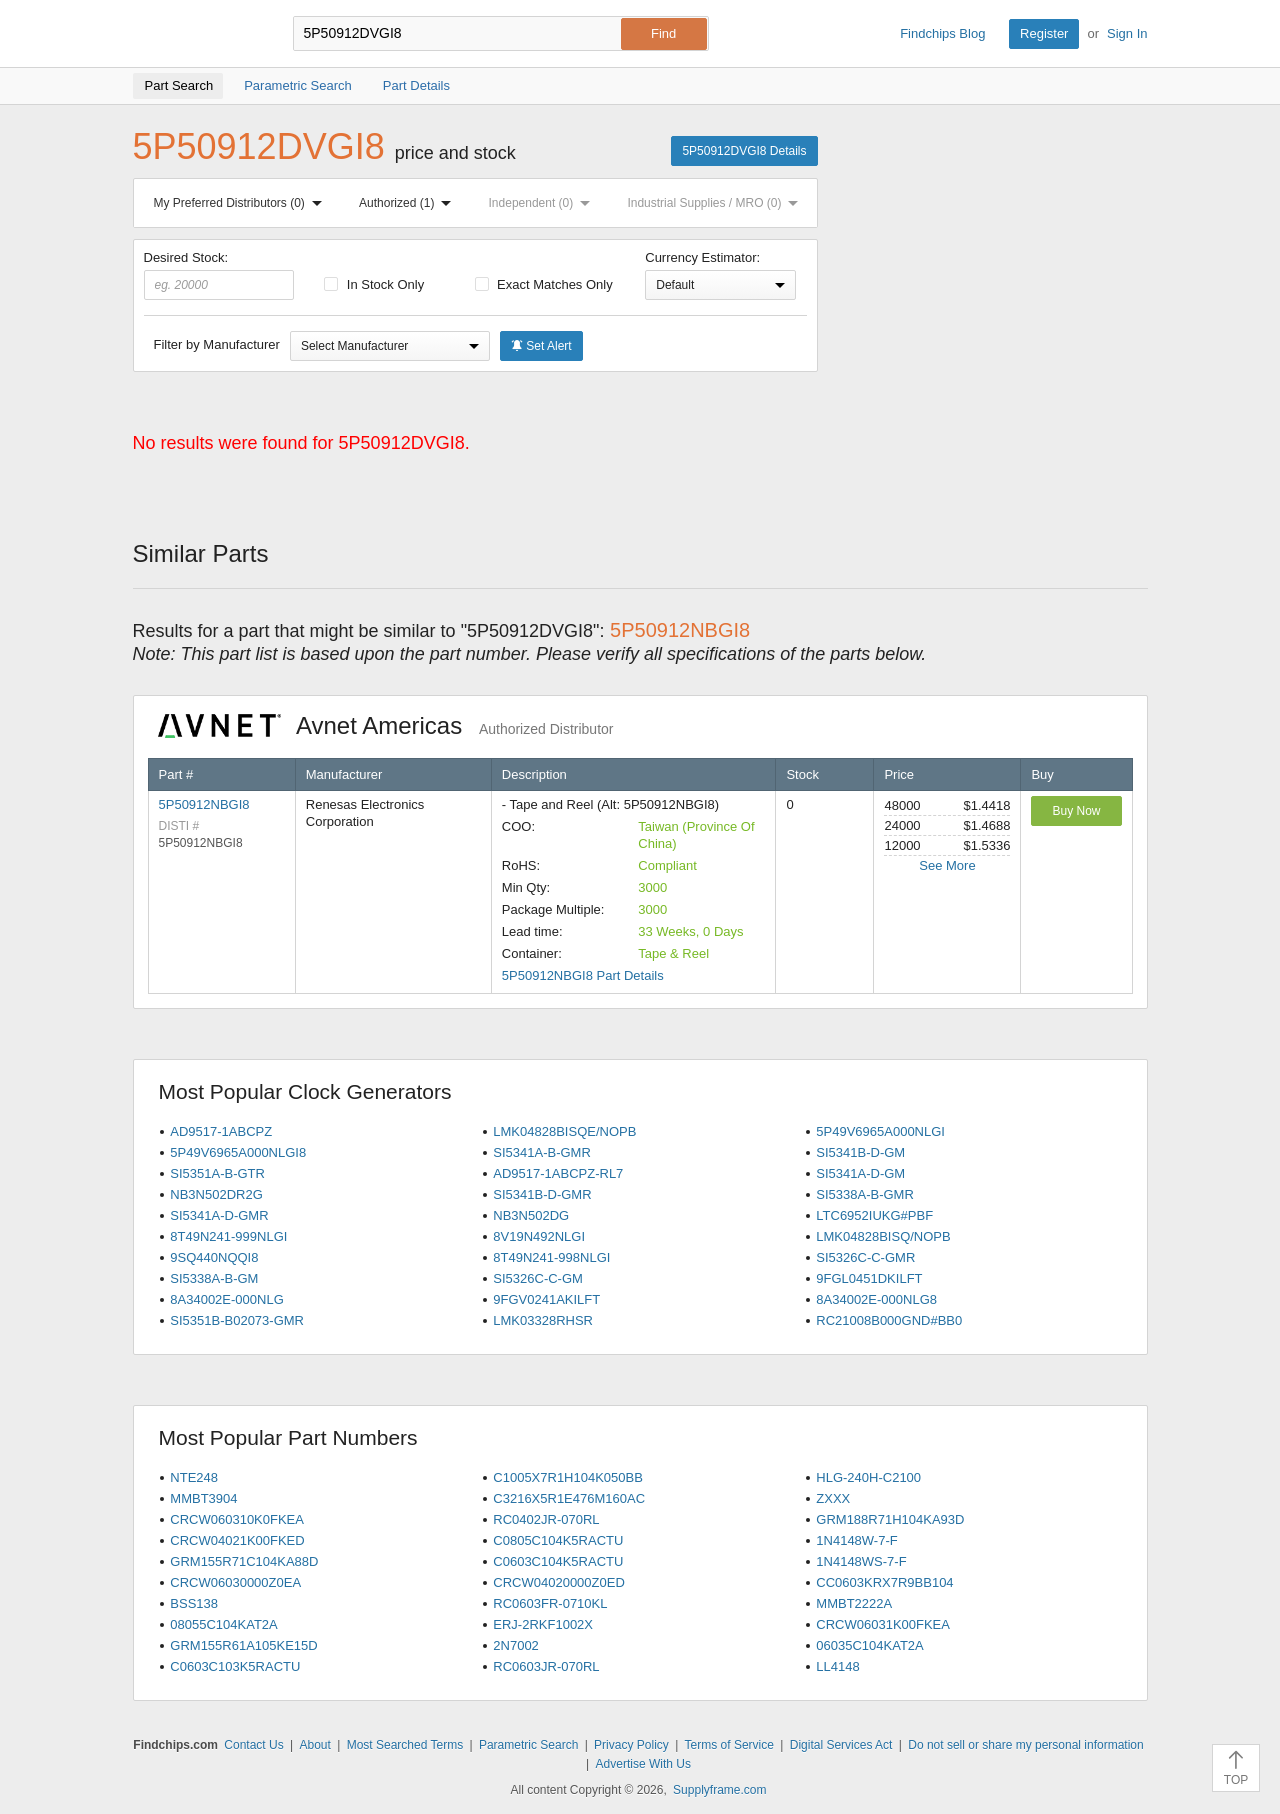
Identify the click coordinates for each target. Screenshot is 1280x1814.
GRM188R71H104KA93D (890, 1519)
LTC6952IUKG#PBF (874, 1215)
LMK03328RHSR (543, 1320)
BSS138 (194, 1603)
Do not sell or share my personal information (1025, 1745)
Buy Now (1076, 811)
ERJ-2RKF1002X (543, 1624)
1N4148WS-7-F (861, 1561)
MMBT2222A (854, 1603)
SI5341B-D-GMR (542, 1194)
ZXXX (833, 1498)
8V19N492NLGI (539, 1236)
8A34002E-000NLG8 (876, 1299)
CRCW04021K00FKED (237, 1540)
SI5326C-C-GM (538, 1278)
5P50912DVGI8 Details (744, 151)
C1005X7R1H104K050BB (568, 1477)
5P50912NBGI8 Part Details (583, 975)
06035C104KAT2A (869, 1645)
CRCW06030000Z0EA (235, 1582)
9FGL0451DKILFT (869, 1278)
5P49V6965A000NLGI (880, 1131)
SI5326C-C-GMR (865, 1257)
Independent (544, 203)
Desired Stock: (219, 275)
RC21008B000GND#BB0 (889, 1320)
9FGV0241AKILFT (546, 1299)
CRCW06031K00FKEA (883, 1624)
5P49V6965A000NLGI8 (238, 1152)
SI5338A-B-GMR (865, 1194)
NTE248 (194, 1477)
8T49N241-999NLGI (228, 1236)
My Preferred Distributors (242, 203)
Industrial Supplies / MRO (716, 203)
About (314, 1745)
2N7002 (516, 1645)
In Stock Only (374, 284)
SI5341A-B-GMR (542, 1152)
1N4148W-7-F (856, 1540)
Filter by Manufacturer (217, 344)
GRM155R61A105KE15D (243, 1645)
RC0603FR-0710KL (550, 1603)
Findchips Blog (942, 33)
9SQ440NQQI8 (214, 1257)
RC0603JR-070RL (546, 1666)
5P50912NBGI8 (204, 804)
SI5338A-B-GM (214, 1278)
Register (1044, 33)
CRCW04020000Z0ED (559, 1582)
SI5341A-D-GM (860, 1173)
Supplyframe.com (719, 1790)
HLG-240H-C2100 (868, 1477)
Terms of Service (729, 1745)
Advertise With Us (643, 1764)
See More (947, 865)
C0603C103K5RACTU (235, 1666)
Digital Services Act (841, 1745)
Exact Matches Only (544, 284)
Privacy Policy (631, 1745)
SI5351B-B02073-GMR (237, 1320)
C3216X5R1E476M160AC (569, 1498)
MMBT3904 (203, 1498)
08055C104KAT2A (223, 1624)
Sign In (1127, 33)
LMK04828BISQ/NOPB (883, 1236)
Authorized (409, 203)
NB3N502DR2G (216, 1194)
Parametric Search (528, 1745)
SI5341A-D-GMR (219, 1215)
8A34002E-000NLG (226, 1299)
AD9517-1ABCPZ (221, 1131)
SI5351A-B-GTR (217, 1173)
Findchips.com (198, 34)
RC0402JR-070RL (546, 1519)
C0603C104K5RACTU (558, 1561)
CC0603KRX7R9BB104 (884, 1582)
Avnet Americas (386, 725)
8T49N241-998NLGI (551, 1257)
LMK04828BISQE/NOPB (564, 1131)
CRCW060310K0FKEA (237, 1519)
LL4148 (837, 1666)
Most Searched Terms (405, 1745)
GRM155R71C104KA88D (244, 1561)
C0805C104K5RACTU (558, 1540)
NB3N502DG (531, 1215)
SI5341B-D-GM (860, 1152)
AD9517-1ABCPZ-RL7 (558, 1173)
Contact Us (253, 1745)
